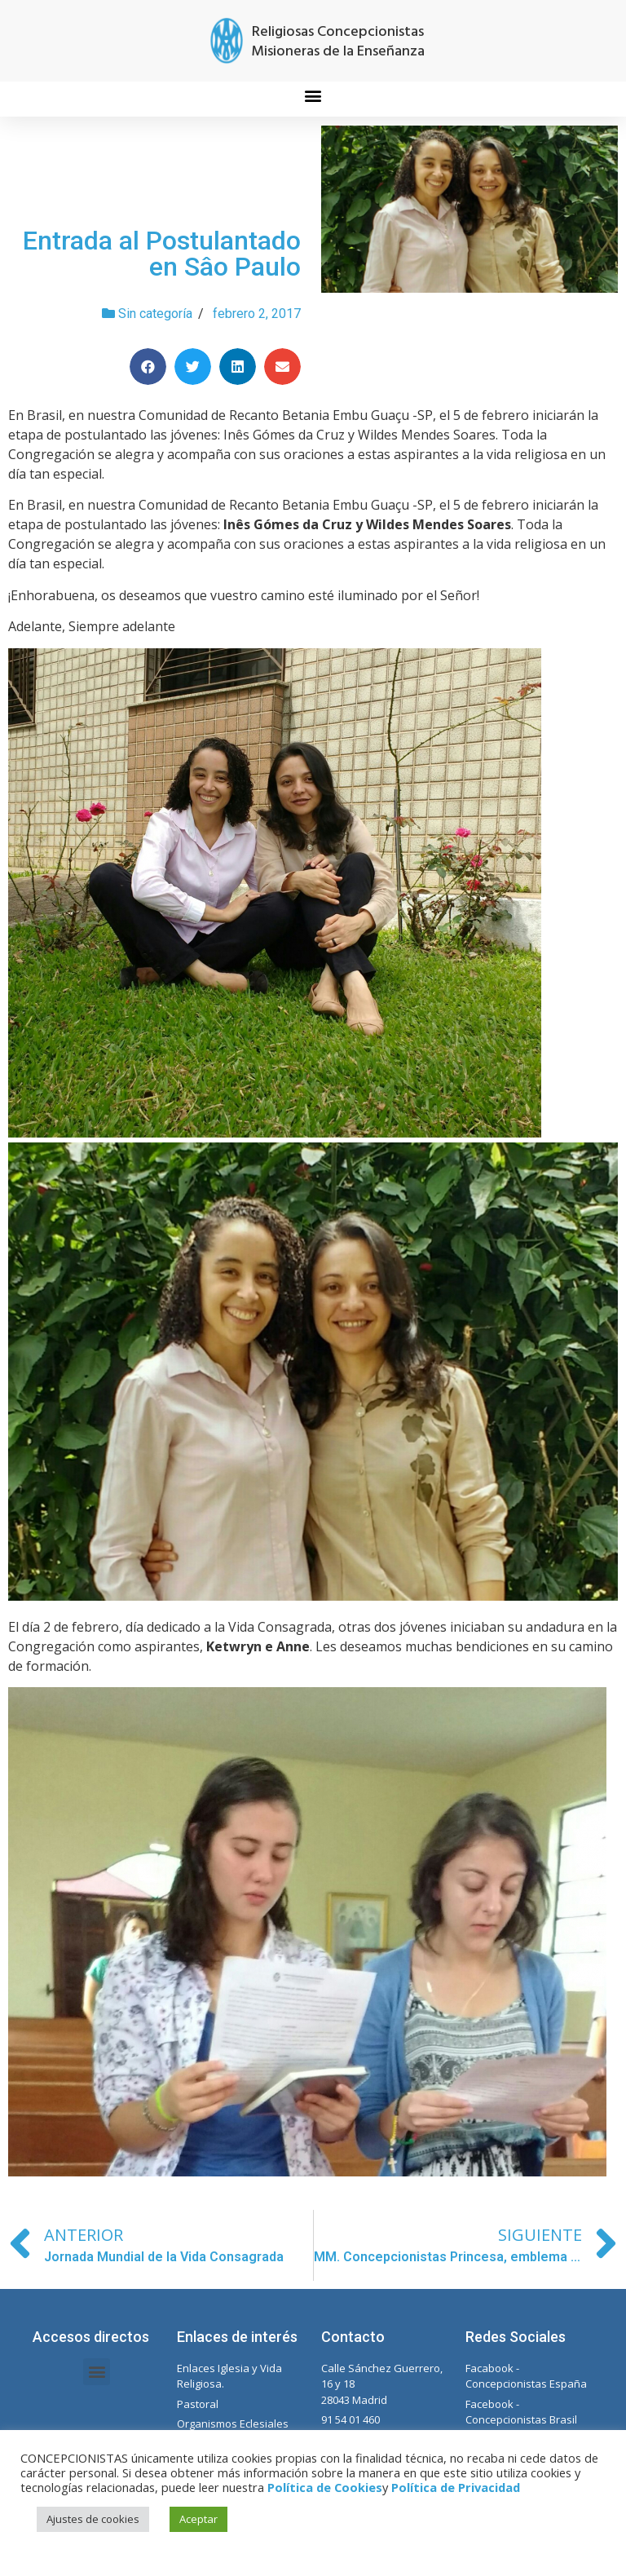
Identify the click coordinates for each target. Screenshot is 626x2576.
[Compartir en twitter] (192, 366)
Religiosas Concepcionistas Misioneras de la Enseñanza (338, 42)
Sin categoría (155, 313)
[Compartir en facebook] (148, 366)
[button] (313, 95)
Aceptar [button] (198, 2519)
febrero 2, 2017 (257, 313)
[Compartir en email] (282, 366)
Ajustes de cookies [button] (92, 2519)
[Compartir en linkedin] (237, 366)
